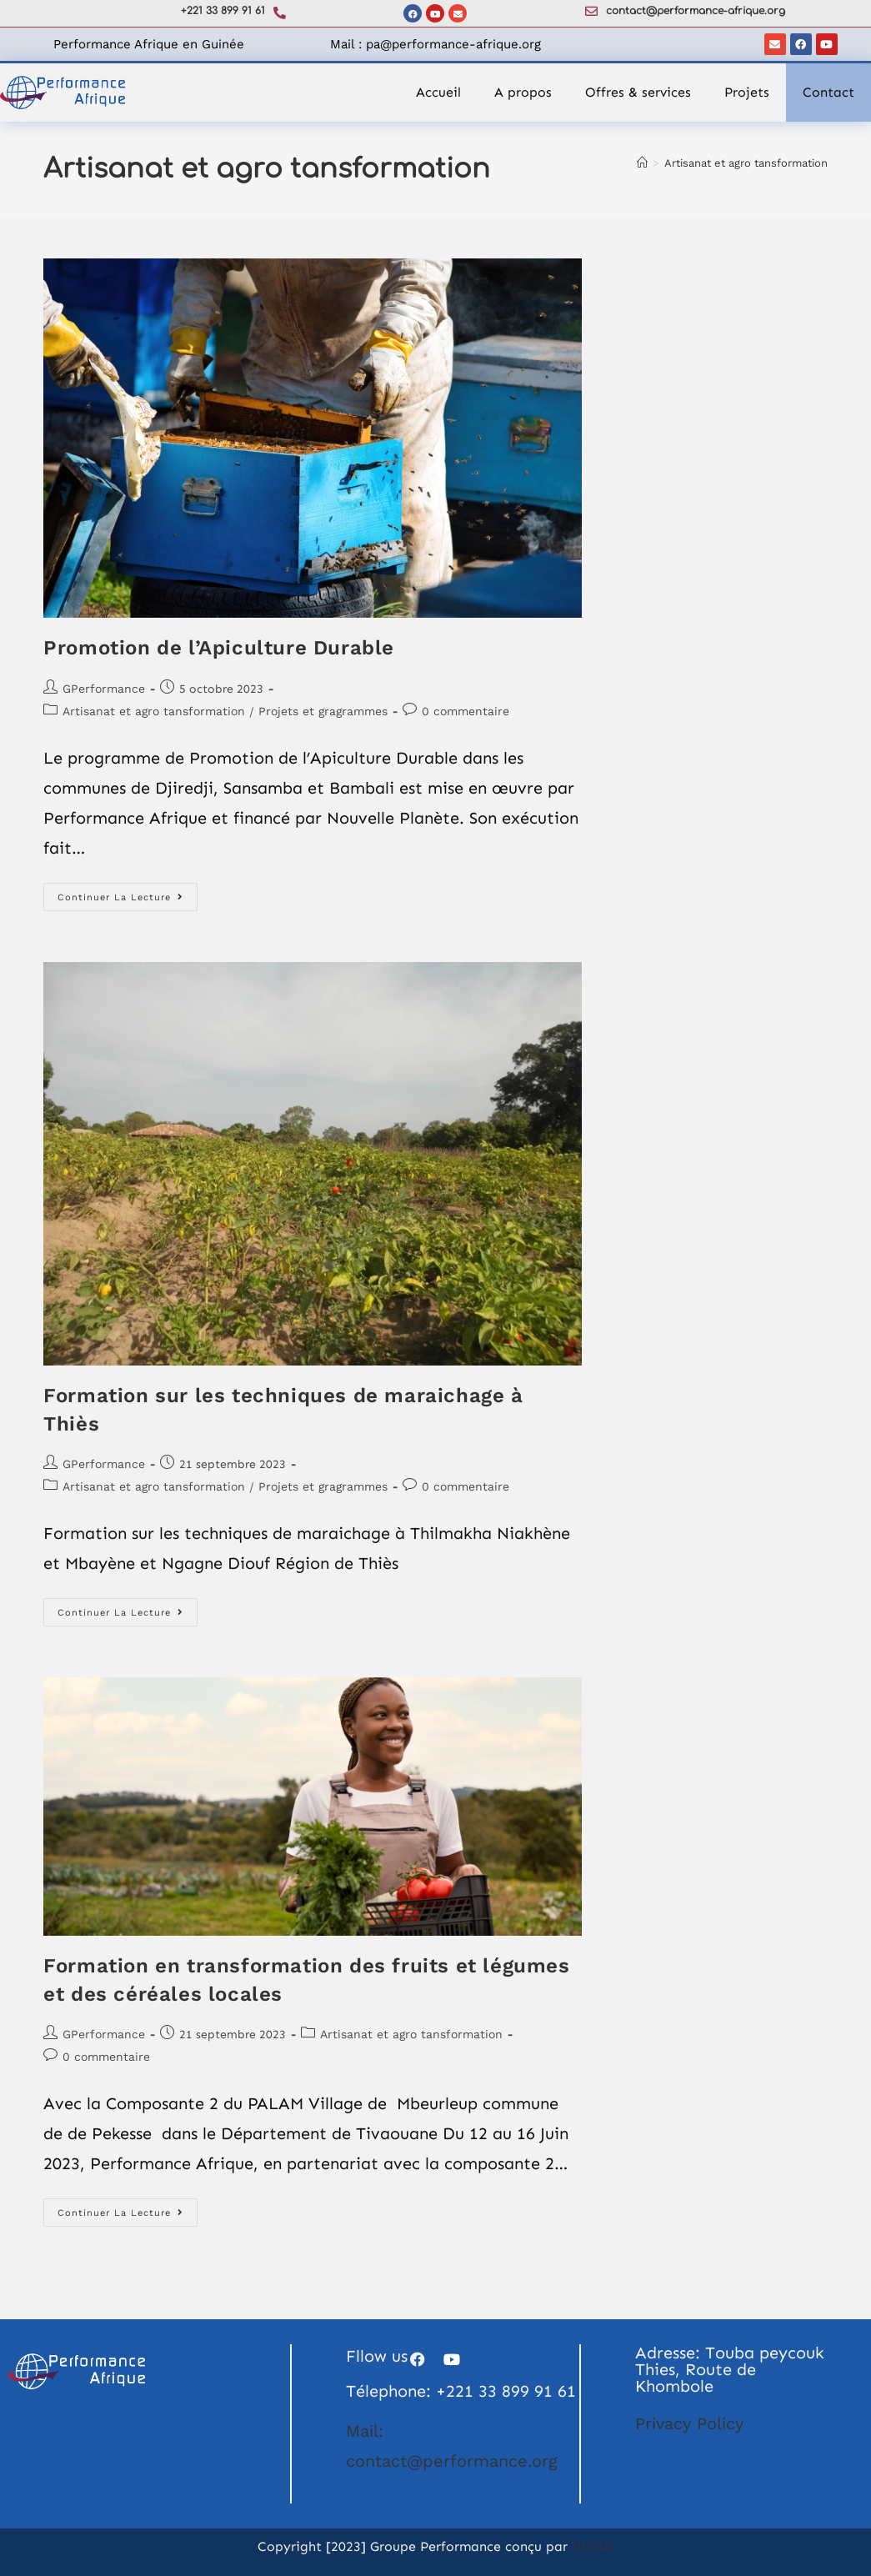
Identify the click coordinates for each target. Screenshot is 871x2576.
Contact (828, 92)
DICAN (593, 2546)
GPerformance (104, 688)
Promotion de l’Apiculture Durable (218, 647)
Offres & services (638, 92)
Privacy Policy (689, 2423)
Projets (746, 92)
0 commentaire (465, 711)
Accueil (438, 92)
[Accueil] (642, 163)
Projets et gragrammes (323, 711)
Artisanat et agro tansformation (746, 163)
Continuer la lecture (128, 893)
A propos (523, 92)
